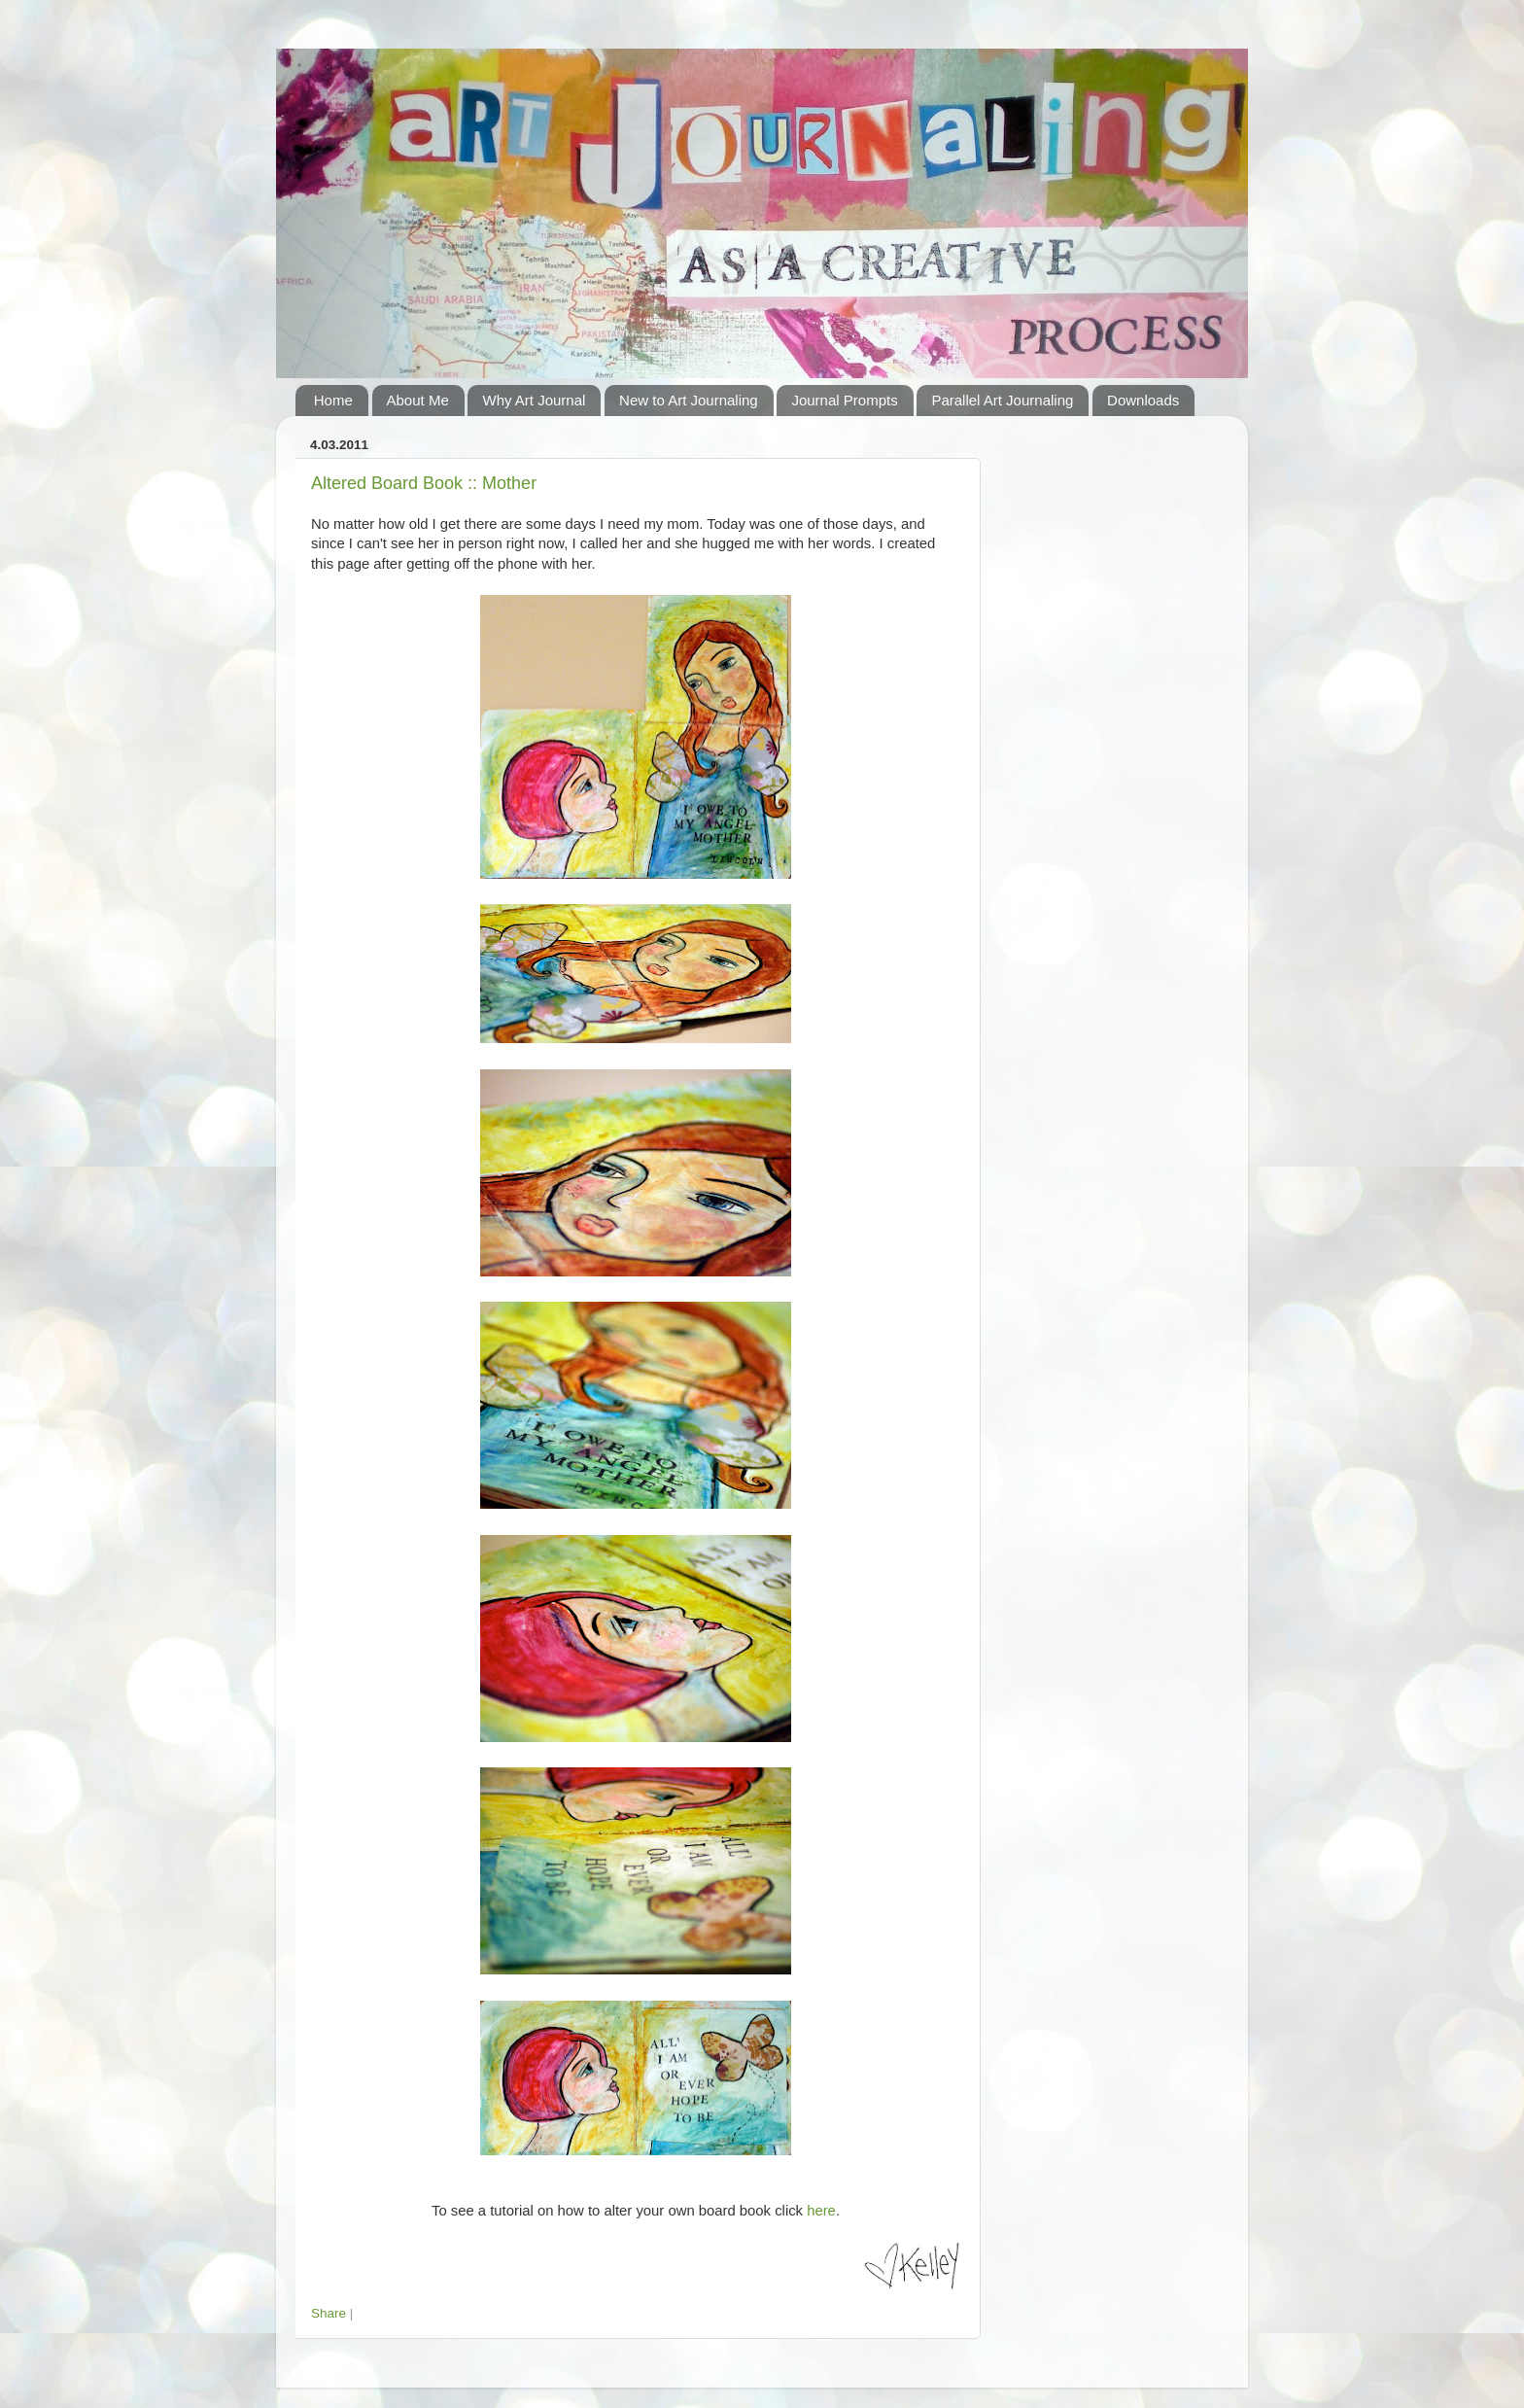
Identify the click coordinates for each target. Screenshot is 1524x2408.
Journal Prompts (844, 400)
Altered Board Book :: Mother (424, 483)
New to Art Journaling (688, 400)
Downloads (1143, 400)
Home (333, 400)
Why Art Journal (533, 400)
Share (328, 2313)
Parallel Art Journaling (1002, 400)
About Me (418, 400)
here (821, 2210)
